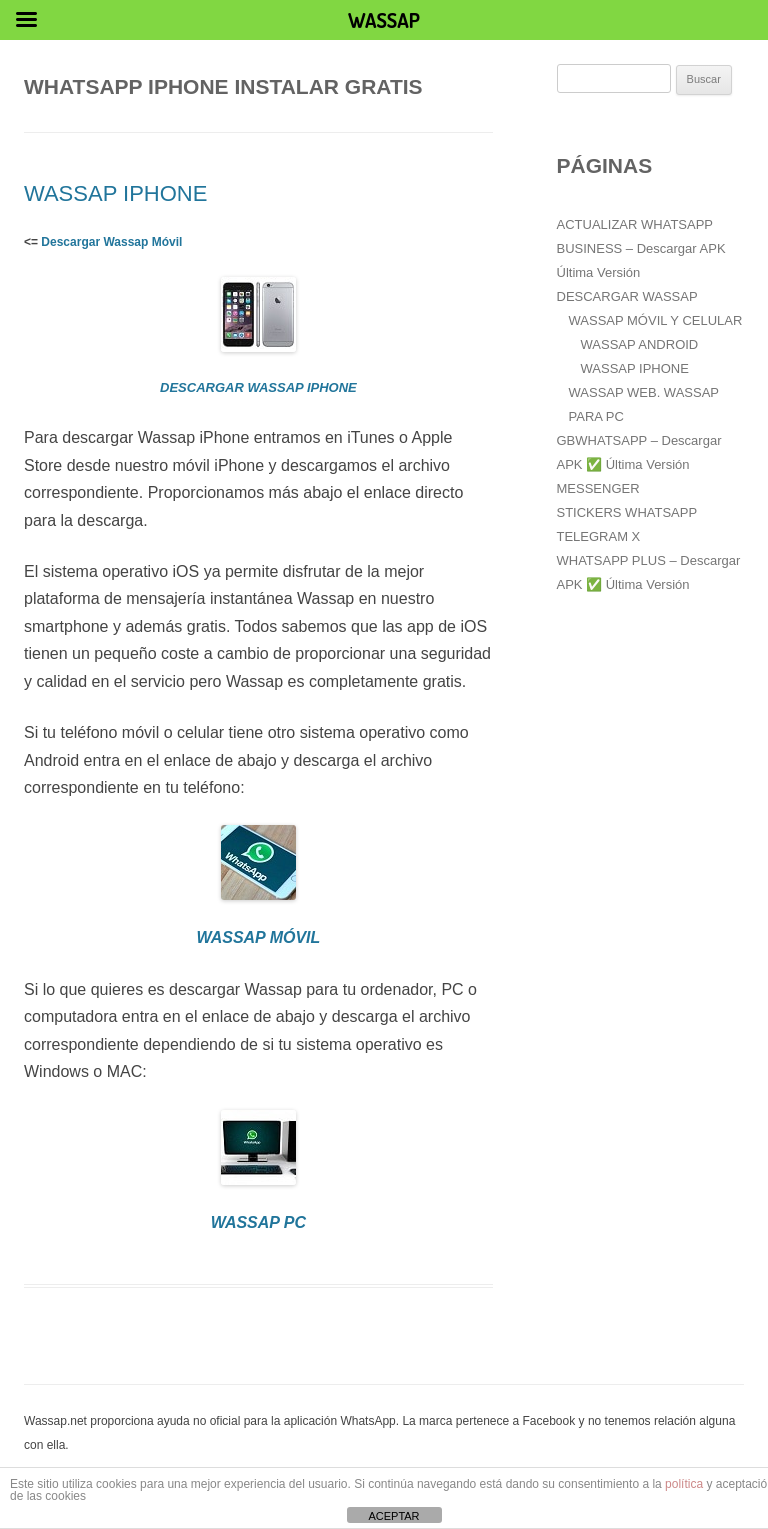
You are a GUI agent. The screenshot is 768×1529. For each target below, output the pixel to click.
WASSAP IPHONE (115, 193)
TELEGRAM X (599, 536)
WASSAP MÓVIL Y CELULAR (656, 320)
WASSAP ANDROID (640, 344)
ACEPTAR (393, 1516)
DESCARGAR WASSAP (627, 296)
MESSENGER (598, 488)
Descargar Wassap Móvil (111, 242)
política (684, 1484)
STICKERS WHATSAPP (627, 512)
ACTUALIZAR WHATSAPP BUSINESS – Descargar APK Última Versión (641, 248)
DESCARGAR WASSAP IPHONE (258, 387)
